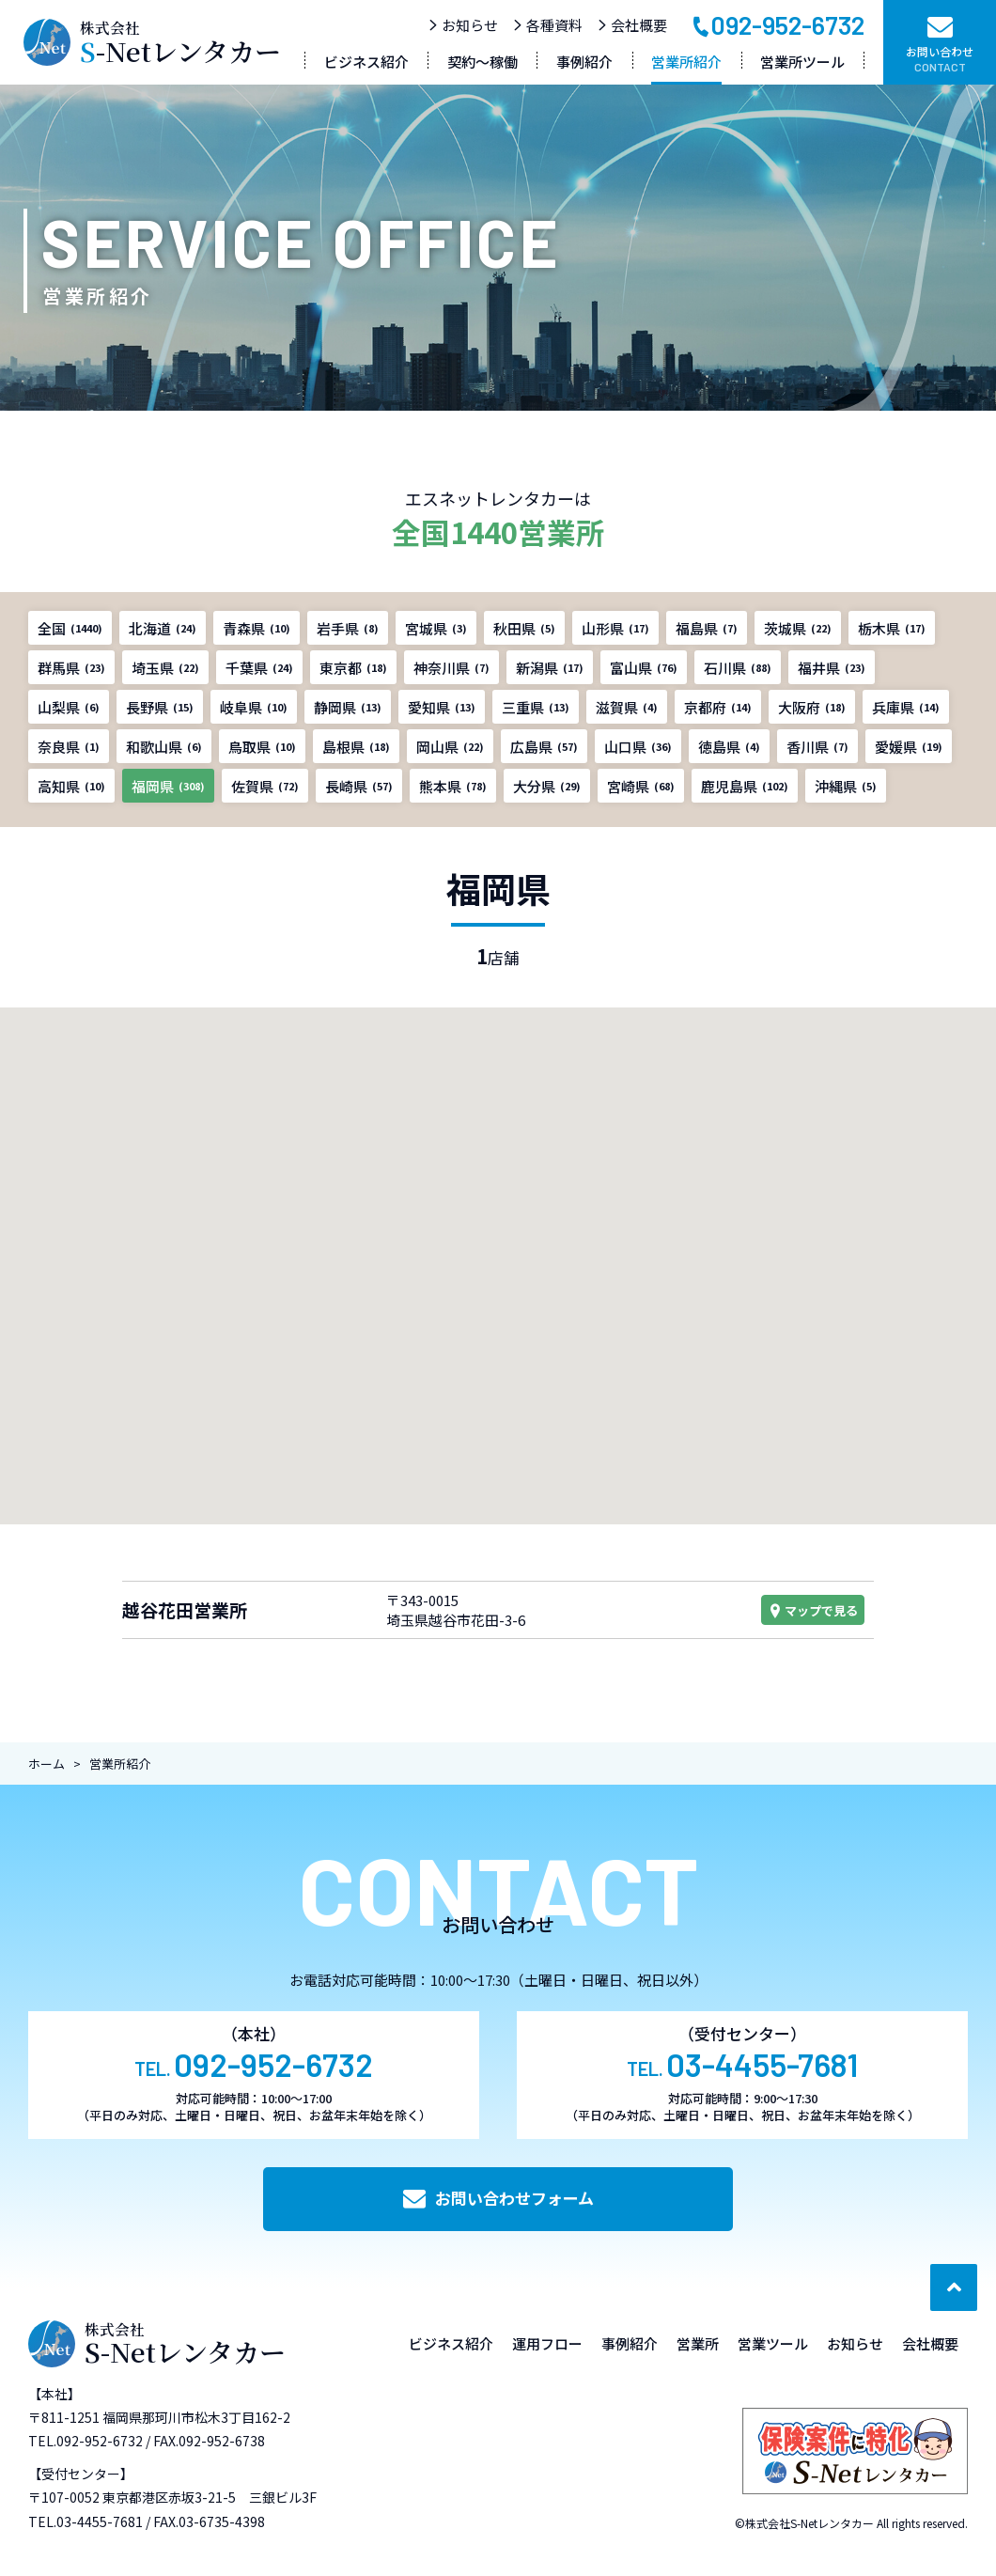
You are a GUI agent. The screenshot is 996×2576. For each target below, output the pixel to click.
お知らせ (463, 25)
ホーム (46, 1763)
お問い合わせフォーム (498, 2197)
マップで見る (813, 1610)
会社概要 (632, 25)
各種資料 (547, 25)
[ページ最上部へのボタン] (953, 2287)
